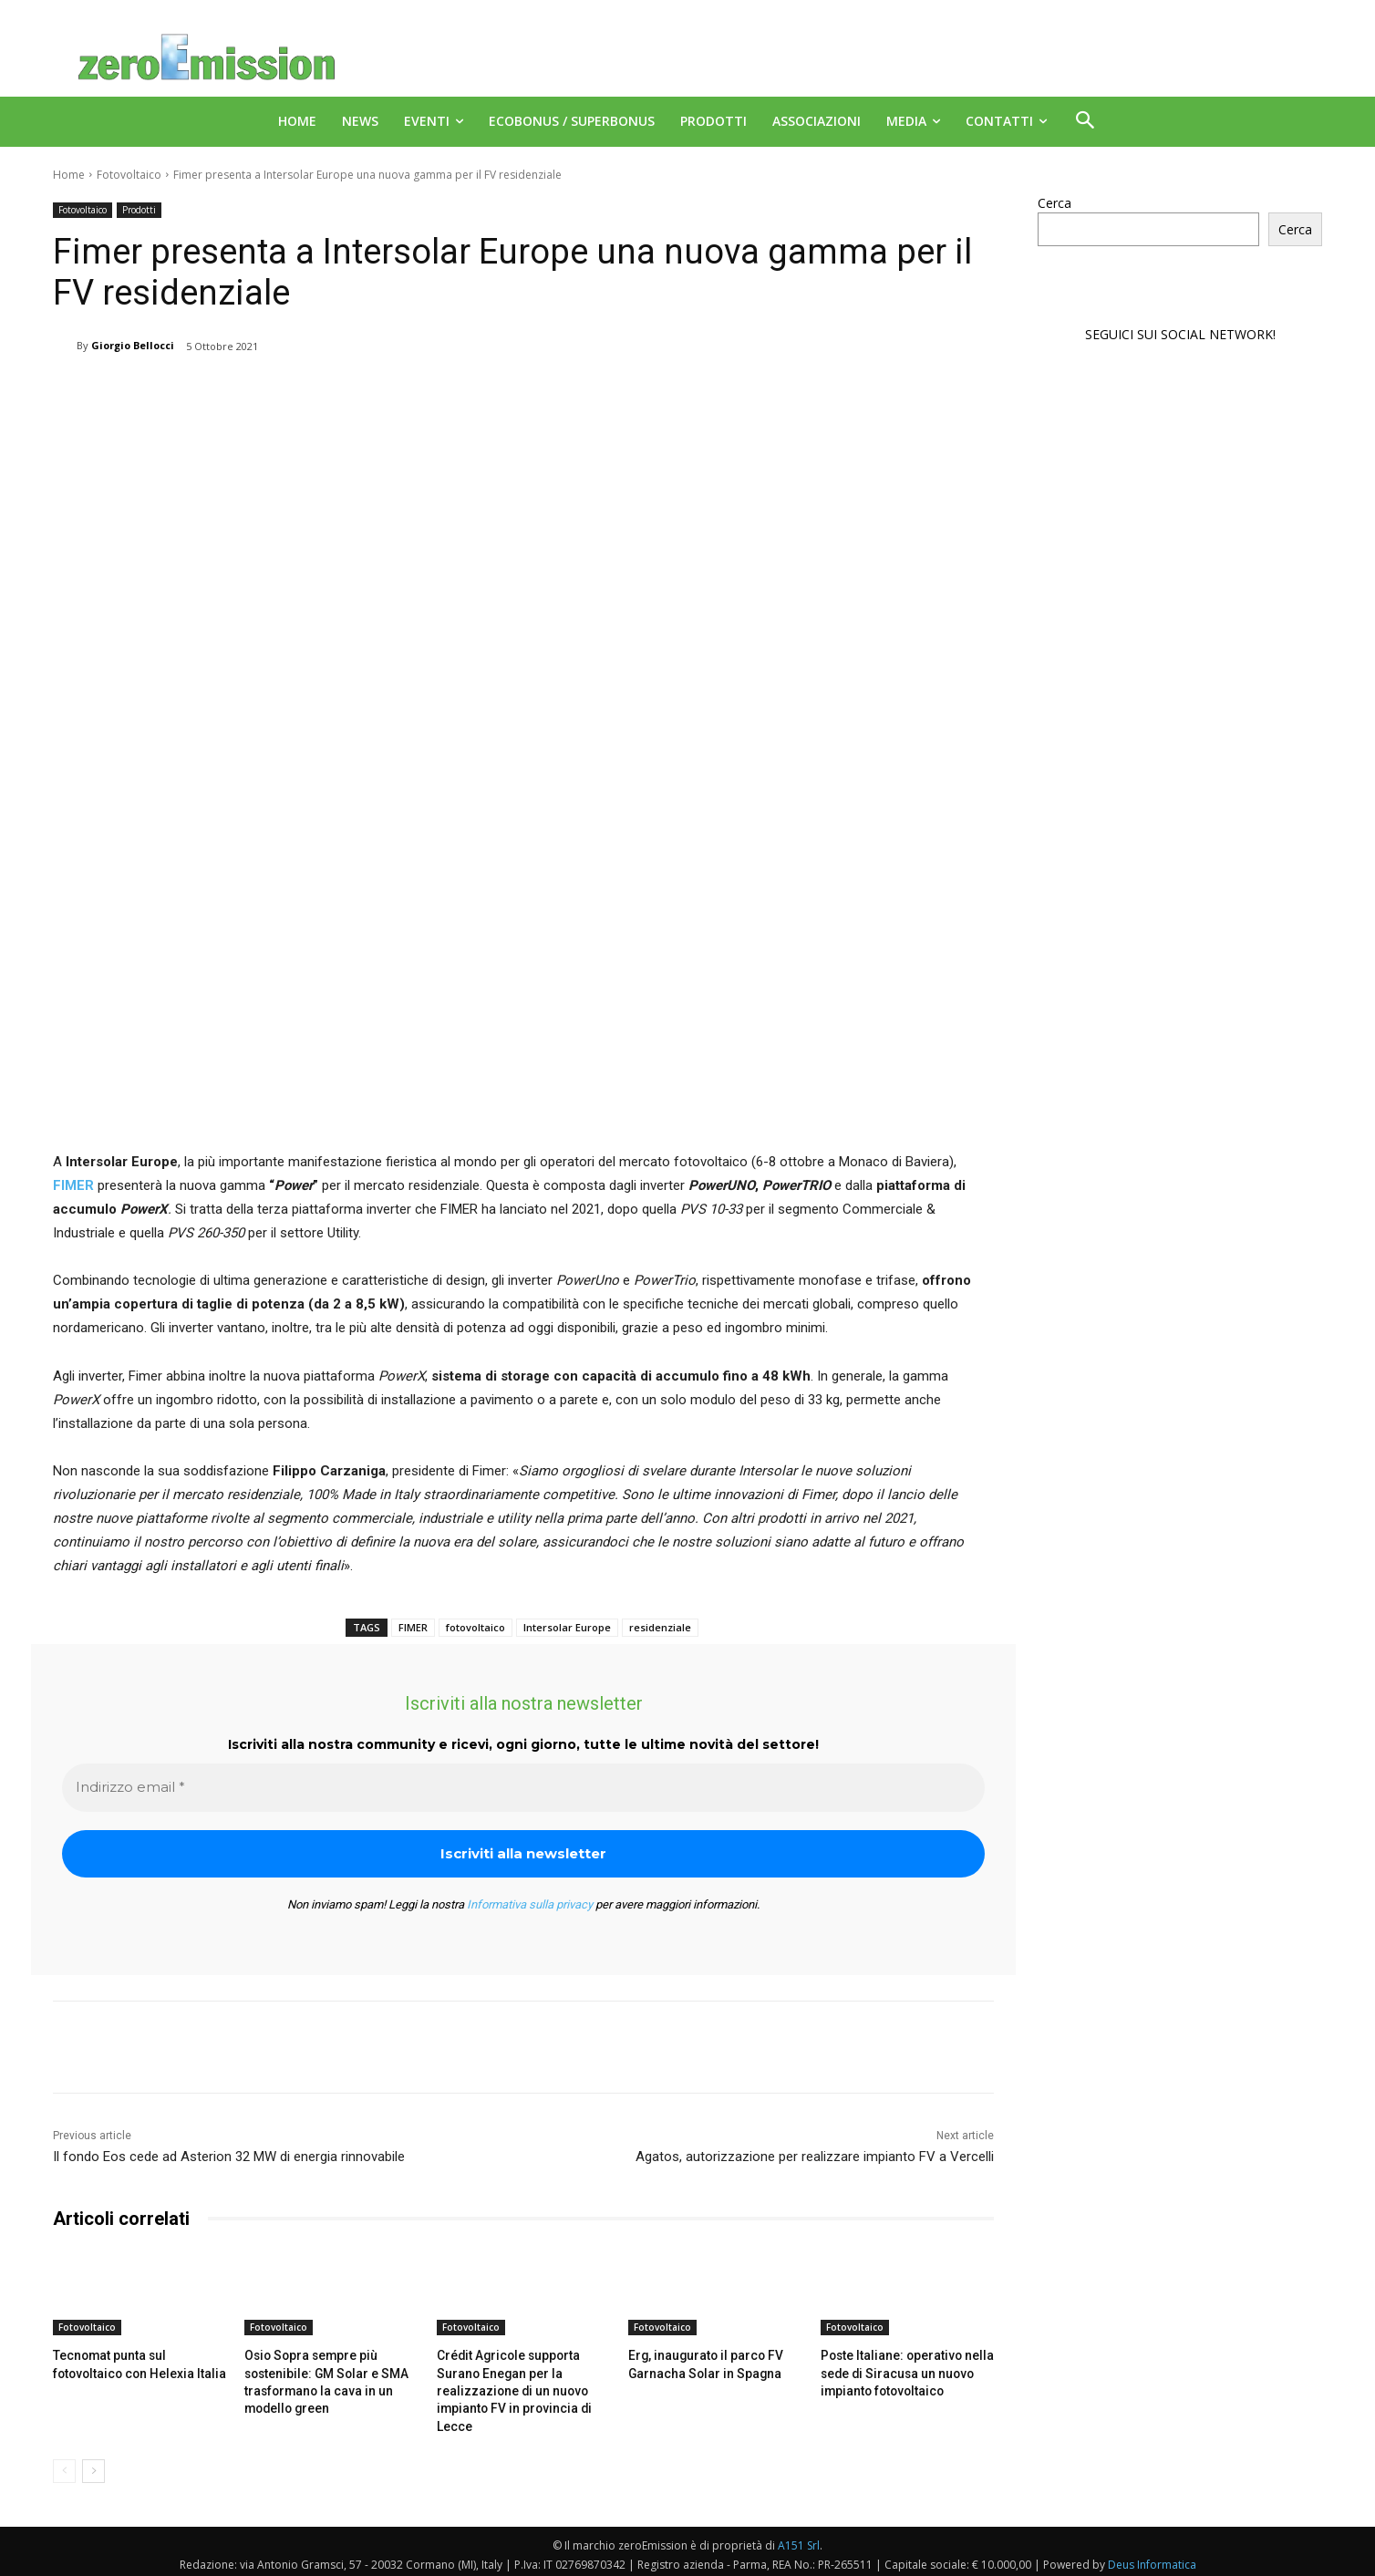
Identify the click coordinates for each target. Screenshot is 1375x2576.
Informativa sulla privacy (530, 1904)
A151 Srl (799, 2540)
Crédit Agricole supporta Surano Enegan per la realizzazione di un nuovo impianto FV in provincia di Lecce (507, 2388)
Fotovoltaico (129, 174)
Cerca (1054, 203)
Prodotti (139, 210)
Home (69, 174)
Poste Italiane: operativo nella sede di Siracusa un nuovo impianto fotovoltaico (901, 2371)
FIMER (413, 1627)
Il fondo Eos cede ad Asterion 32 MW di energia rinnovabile (229, 2156)
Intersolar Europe (567, 1627)
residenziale (660, 1627)
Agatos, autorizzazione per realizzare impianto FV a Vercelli (815, 2156)
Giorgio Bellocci (132, 345)
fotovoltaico (475, 1627)
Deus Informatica (1152, 2559)
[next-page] (93, 2466)
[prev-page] (64, 2466)
